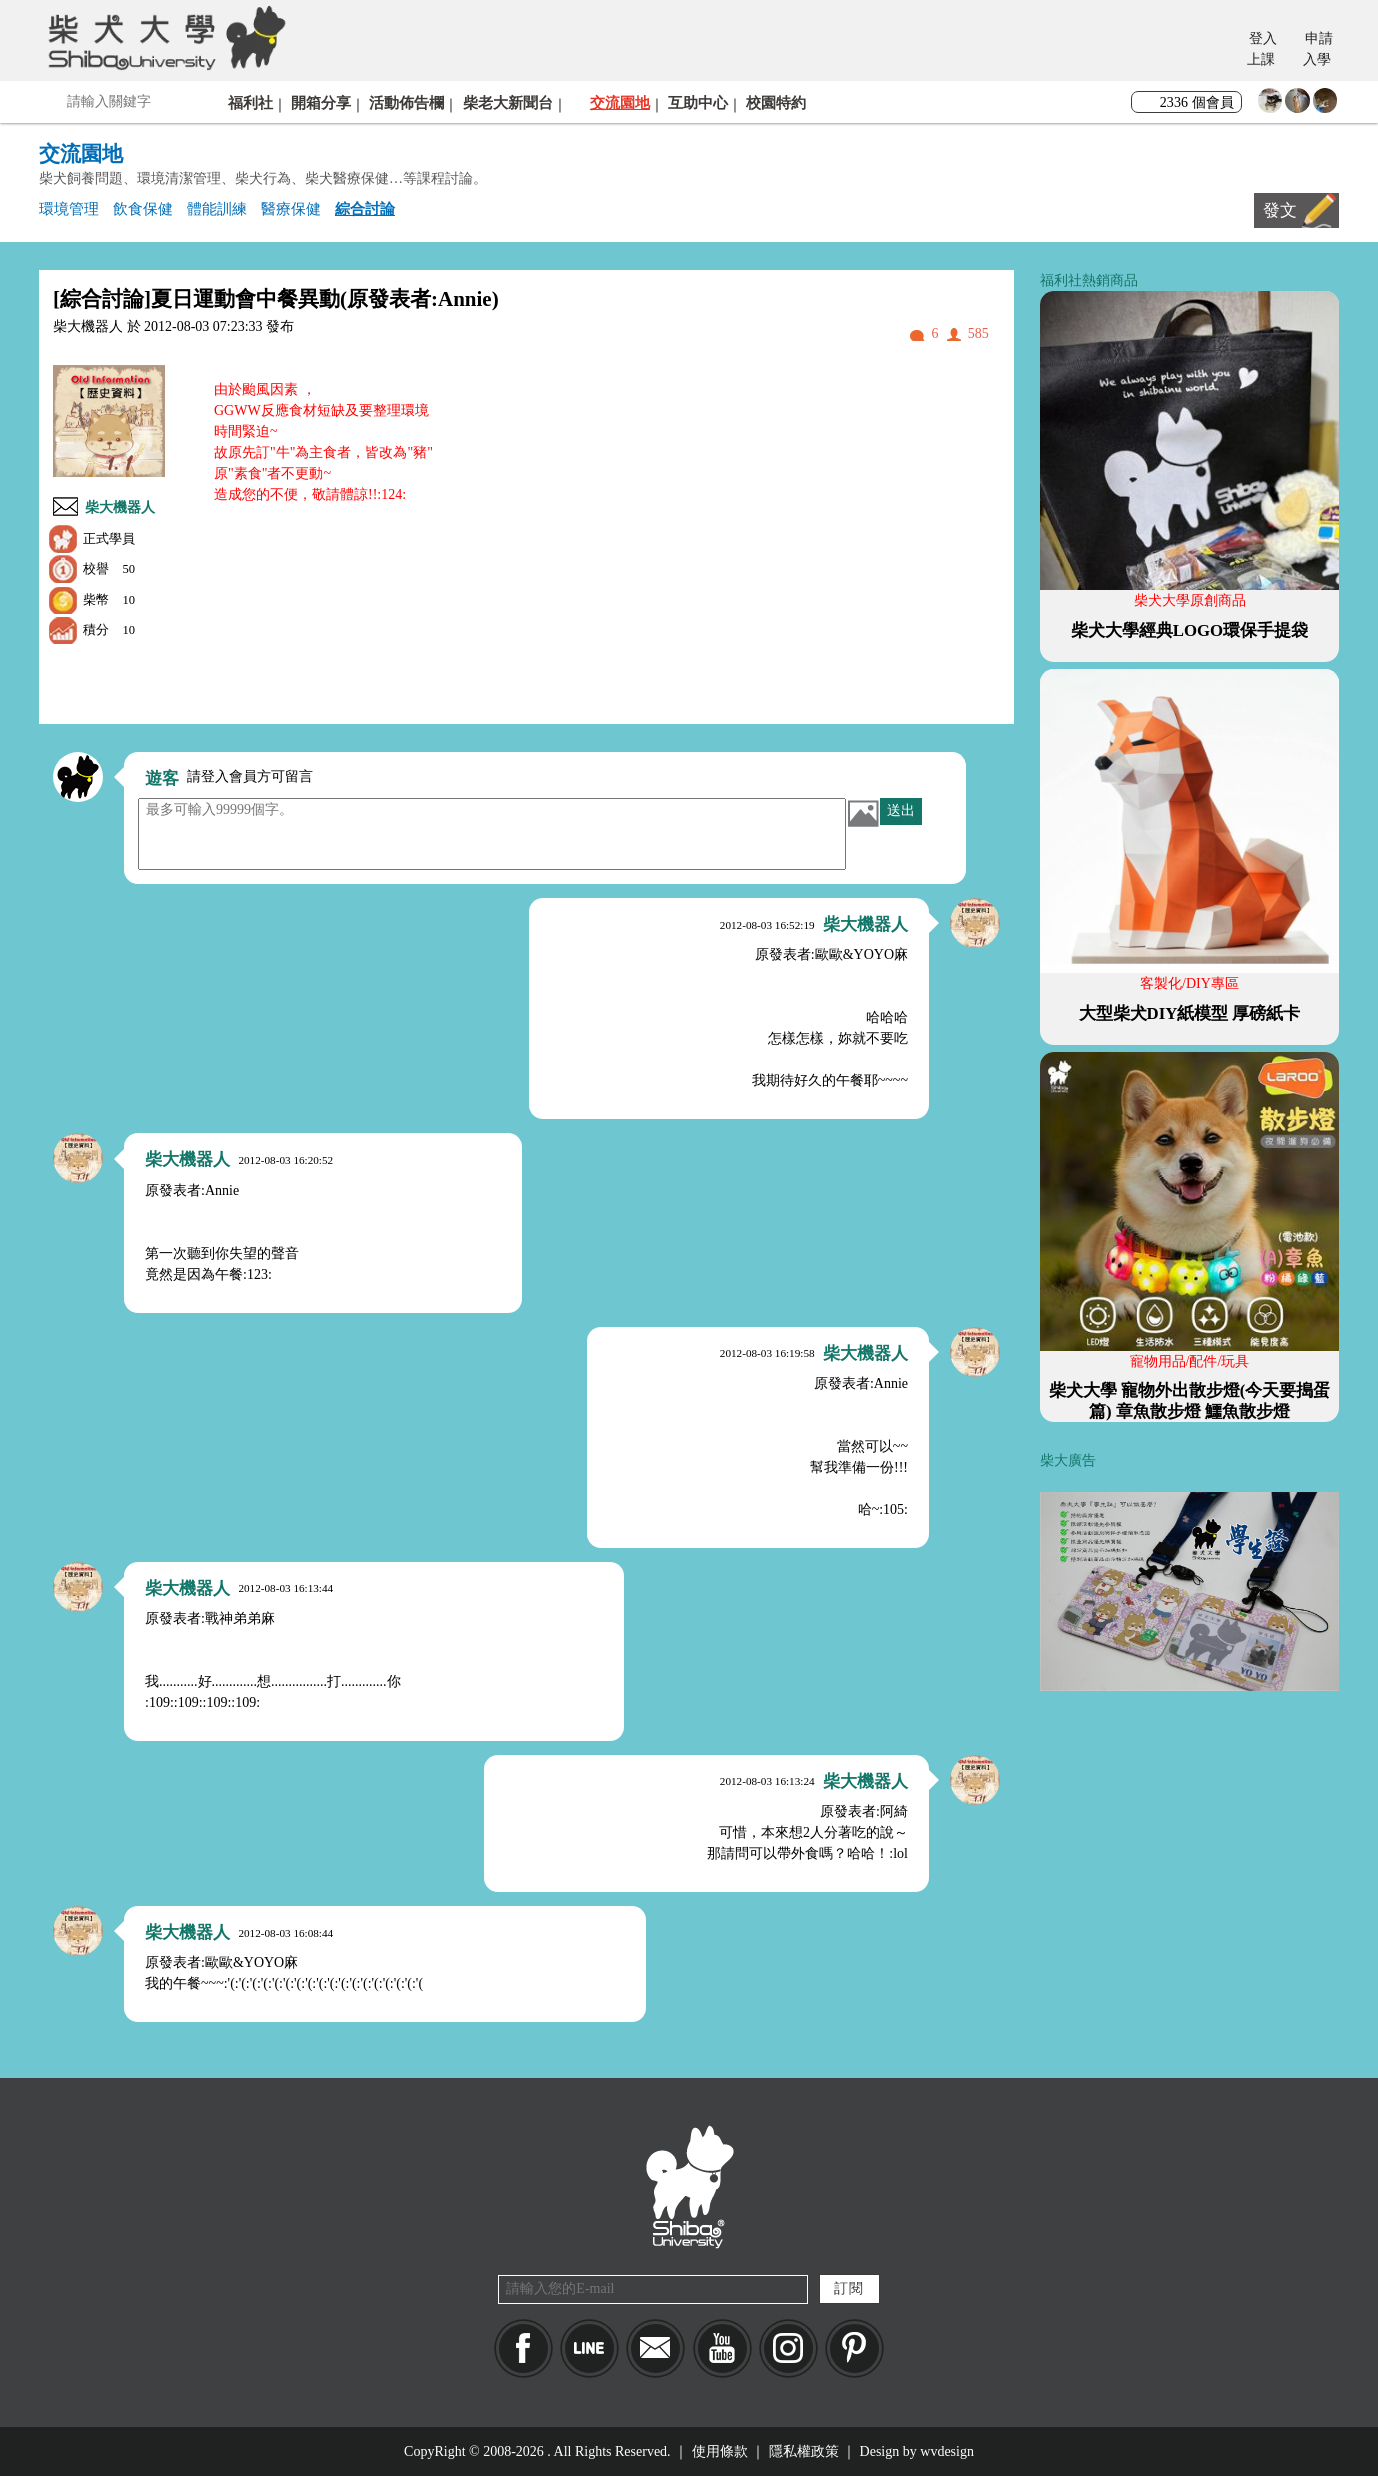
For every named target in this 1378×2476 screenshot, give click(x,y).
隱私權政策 (804, 2451)
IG (788, 2348)
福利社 (250, 102)
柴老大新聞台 (508, 102)
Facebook (523, 2348)
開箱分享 (321, 102)
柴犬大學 (163, 37)
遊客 (162, 778)
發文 (1280, 210)
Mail (655, 2348)
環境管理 (69, 208)
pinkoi (854, 2348)
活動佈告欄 (406, 102)
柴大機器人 (120, 507)
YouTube (722, 2348)
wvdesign (947, 2451)
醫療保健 (291, 208)
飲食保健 (143, 208)
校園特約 (776, 102)
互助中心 (698, 102)
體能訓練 (217, 208)
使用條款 (720, 2451)
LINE (589, 2348)
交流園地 (620, 102)
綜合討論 (365, 208)
